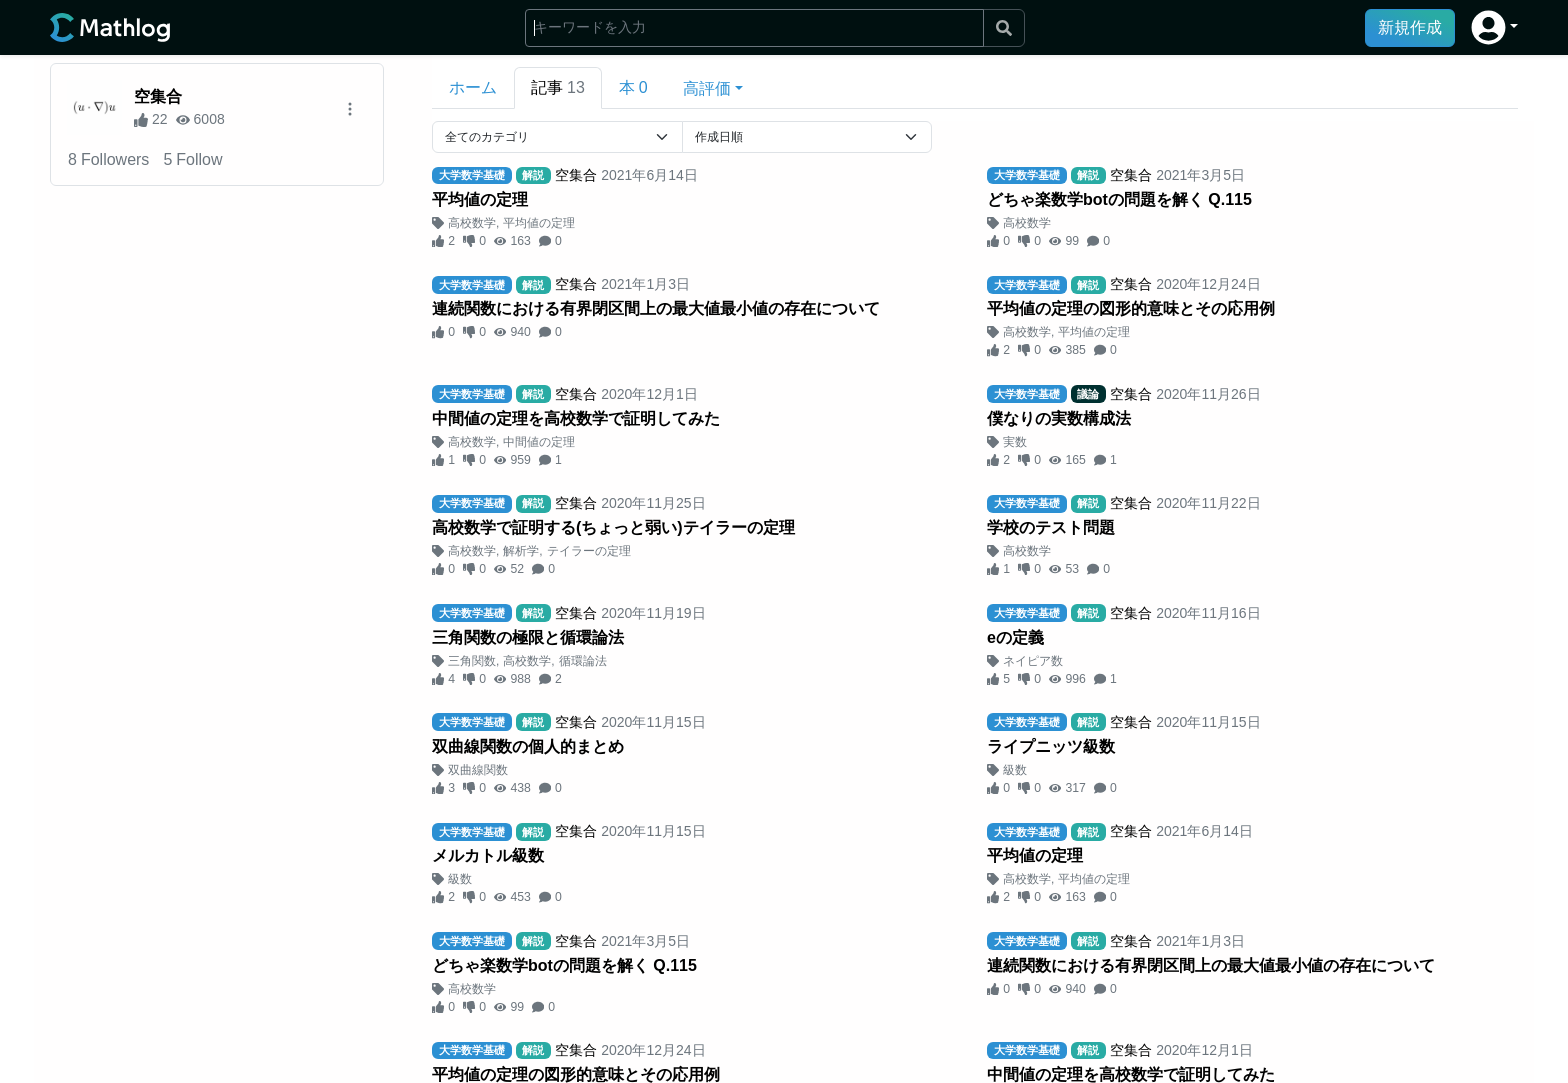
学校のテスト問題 (1051, 527)
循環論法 (583, 661)
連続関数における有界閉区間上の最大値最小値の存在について (656, 308)
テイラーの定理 (589, 551)
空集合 (158, 96)
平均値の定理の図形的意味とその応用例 (1131, 308)
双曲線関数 (478, 770)
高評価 (707, 88)
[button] (1494, 27)
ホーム (473, 87)
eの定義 (1015, 637)
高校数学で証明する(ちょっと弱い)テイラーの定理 (613, 527)
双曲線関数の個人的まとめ (528, 746)
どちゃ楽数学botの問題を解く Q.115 (1119, 199)
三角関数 (472, 661)
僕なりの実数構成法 (1059, 418)
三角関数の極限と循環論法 (528, 637)
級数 (1015, 770)
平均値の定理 (480, 199)
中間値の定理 (539, 442)
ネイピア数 (1033, 661)
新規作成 (1410, 27)
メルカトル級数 (488, 855)
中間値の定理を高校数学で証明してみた (576, 418)
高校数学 (472, 223)
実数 (1015, 442)
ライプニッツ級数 (1051, 746)
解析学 (521, 551)
